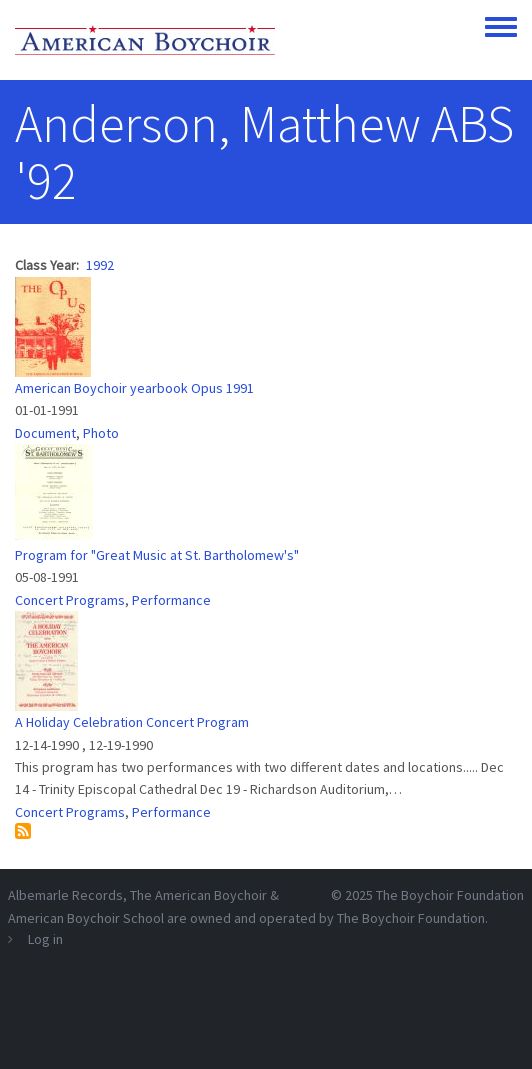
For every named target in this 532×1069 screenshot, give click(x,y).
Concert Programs (70, 600)
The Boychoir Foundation (450, 895)
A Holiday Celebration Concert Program (132, 722)
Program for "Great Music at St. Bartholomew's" (157, 555)
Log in (45, 939)
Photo (101, 433)
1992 (100, 265)
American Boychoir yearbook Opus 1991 (134, 388)
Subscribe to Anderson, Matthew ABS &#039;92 (23, 831)
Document (45, 433)
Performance (171, 600)
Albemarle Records (65, 895)
